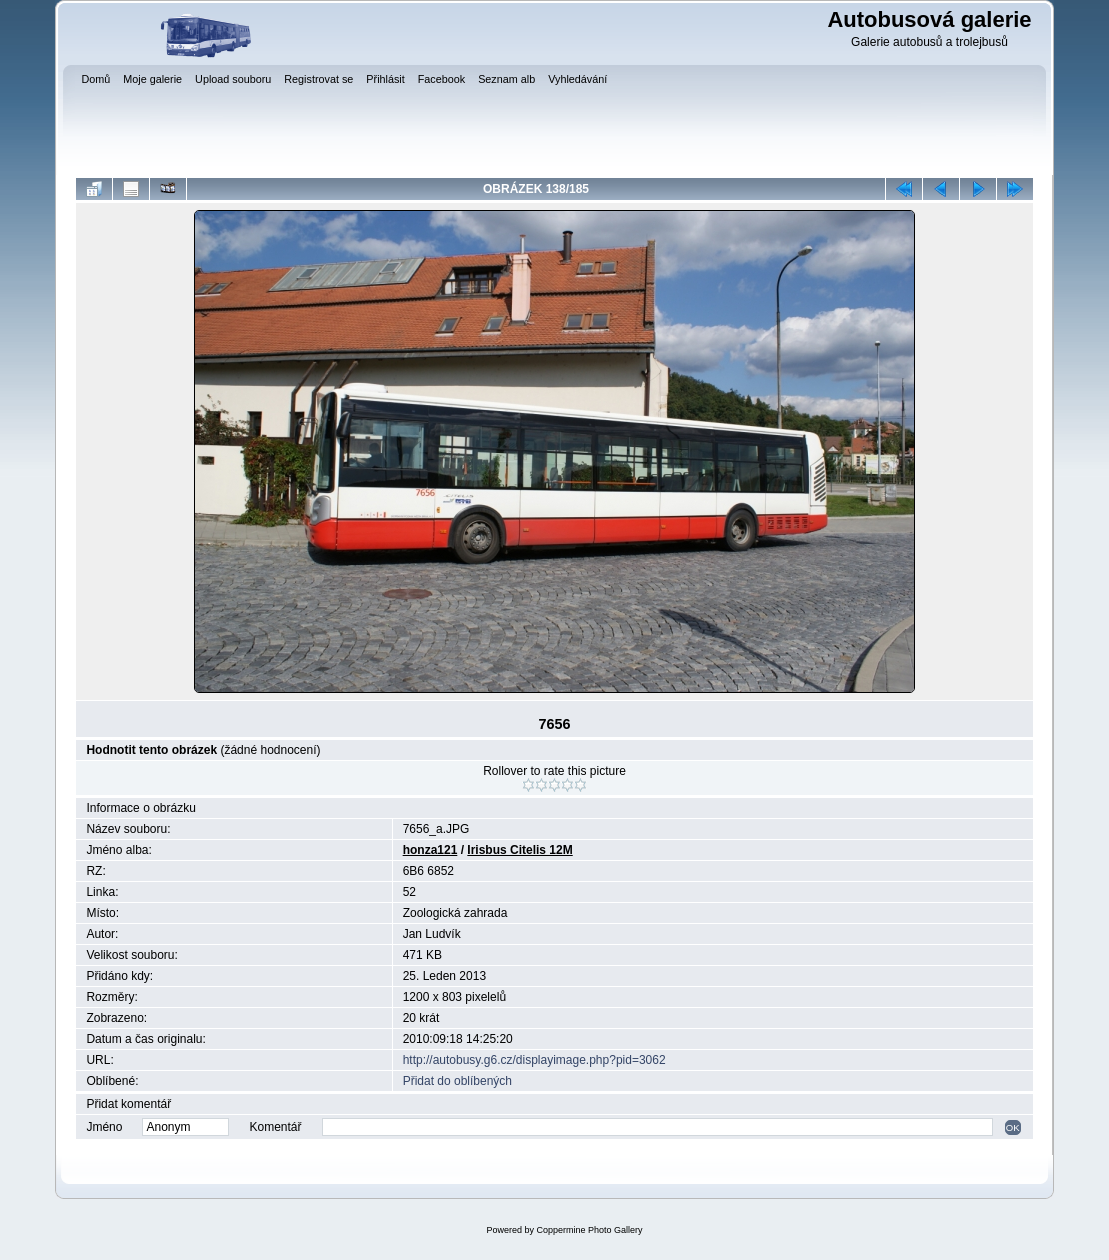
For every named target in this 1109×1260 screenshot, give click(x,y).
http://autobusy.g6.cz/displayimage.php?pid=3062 (534, 1060)
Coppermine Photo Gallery (589, 1230)
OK (1013, 1127)
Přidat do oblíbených (457, 1081)
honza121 (430, 850)
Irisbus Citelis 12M (519, 850)
